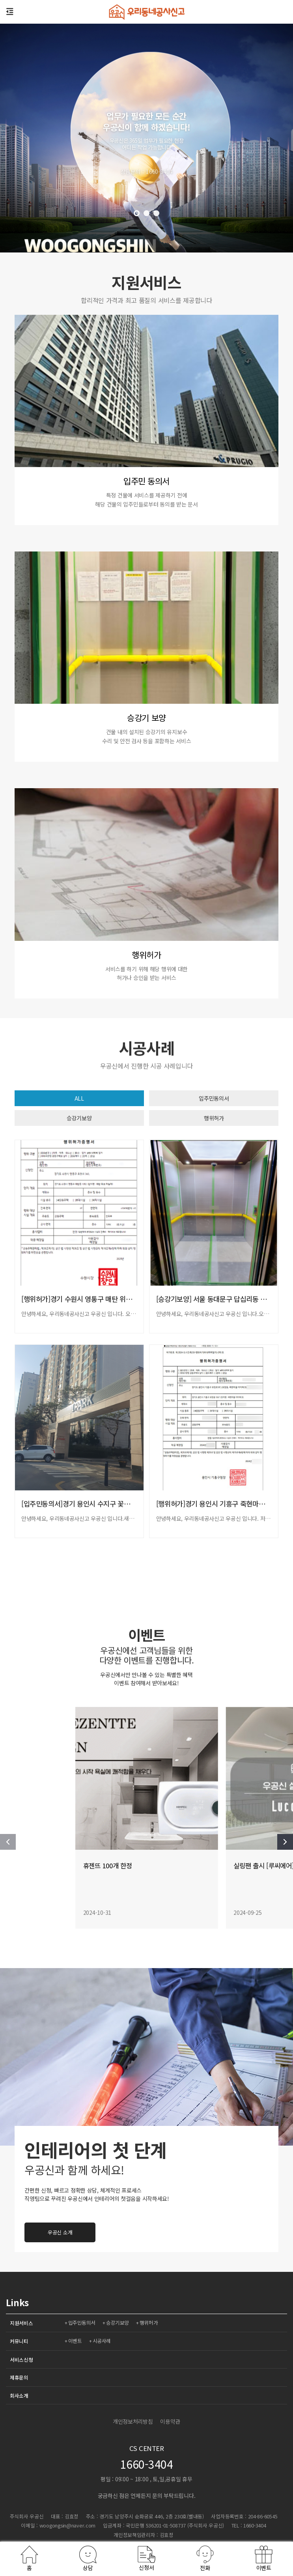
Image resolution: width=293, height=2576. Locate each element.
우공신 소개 (212, 2232)
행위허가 (214, 1118)
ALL (79, 1098)
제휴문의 (19, 2377)
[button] (137, 213)
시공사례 (102, 2340)
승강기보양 (79, 1118)
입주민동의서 (214, 1098)
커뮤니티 (19, 2341)
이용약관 (170, 2421)
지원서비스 (21, 2323)
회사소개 (19, 2395)
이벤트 (75, 2340)
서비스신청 (21, 2359)
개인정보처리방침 (133, 2421)
